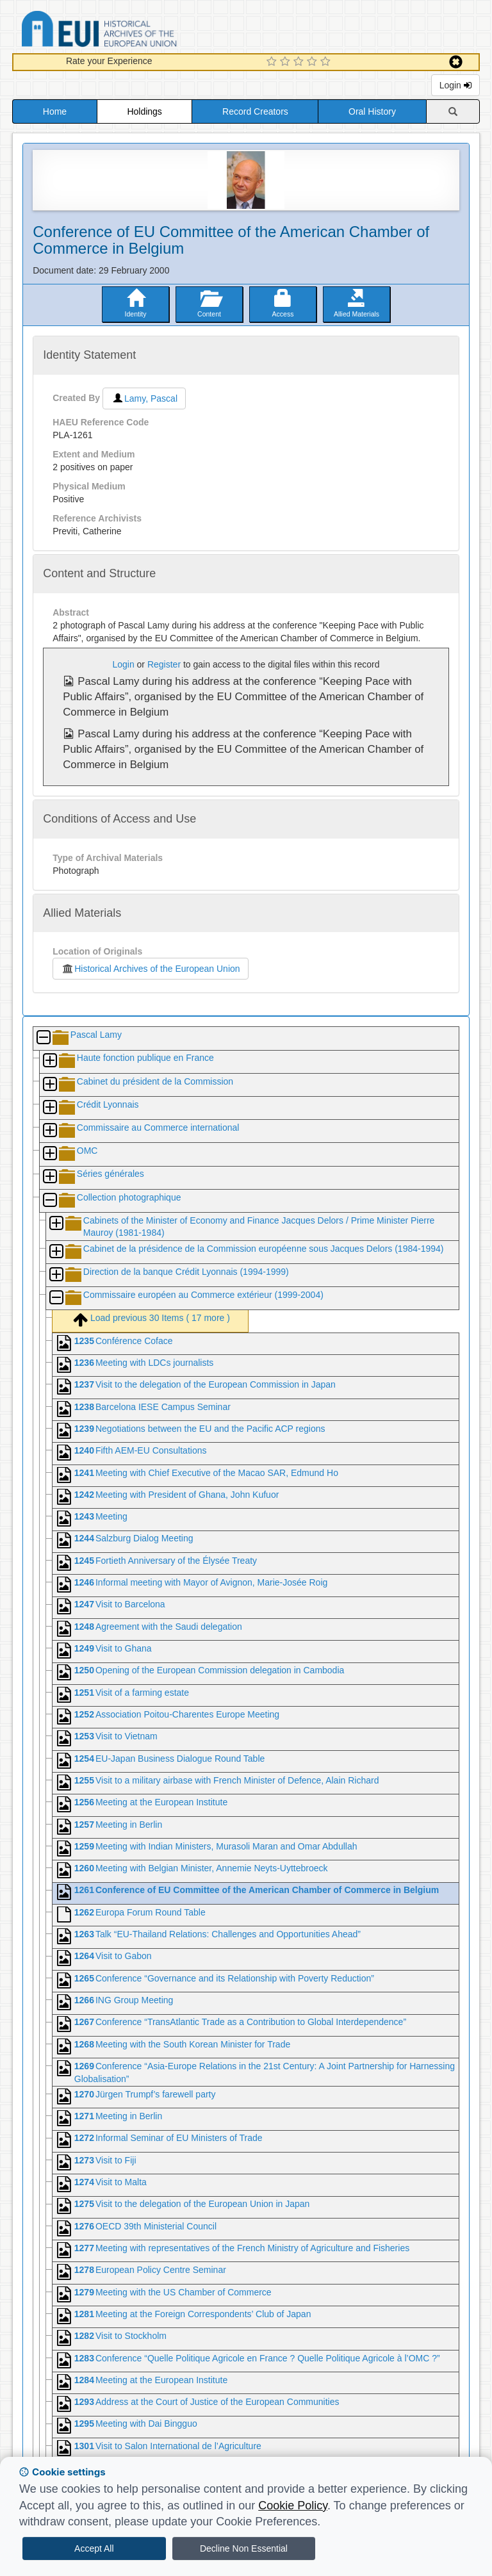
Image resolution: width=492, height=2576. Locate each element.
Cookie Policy (292, 2505)
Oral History (372, 111)
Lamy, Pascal (144, 398)
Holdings (144, 111)
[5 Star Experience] (327, 62)
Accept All (93, 2548)
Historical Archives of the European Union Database (135, 31)
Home (55, 111)
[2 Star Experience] (286, 62)
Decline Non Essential (244, 2548)
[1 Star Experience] (273, 62)
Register (164, 664)
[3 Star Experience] (300, 62)
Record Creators (255, 111)
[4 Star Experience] (313, 62)
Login (455, 85)
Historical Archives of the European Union (150, 968)
